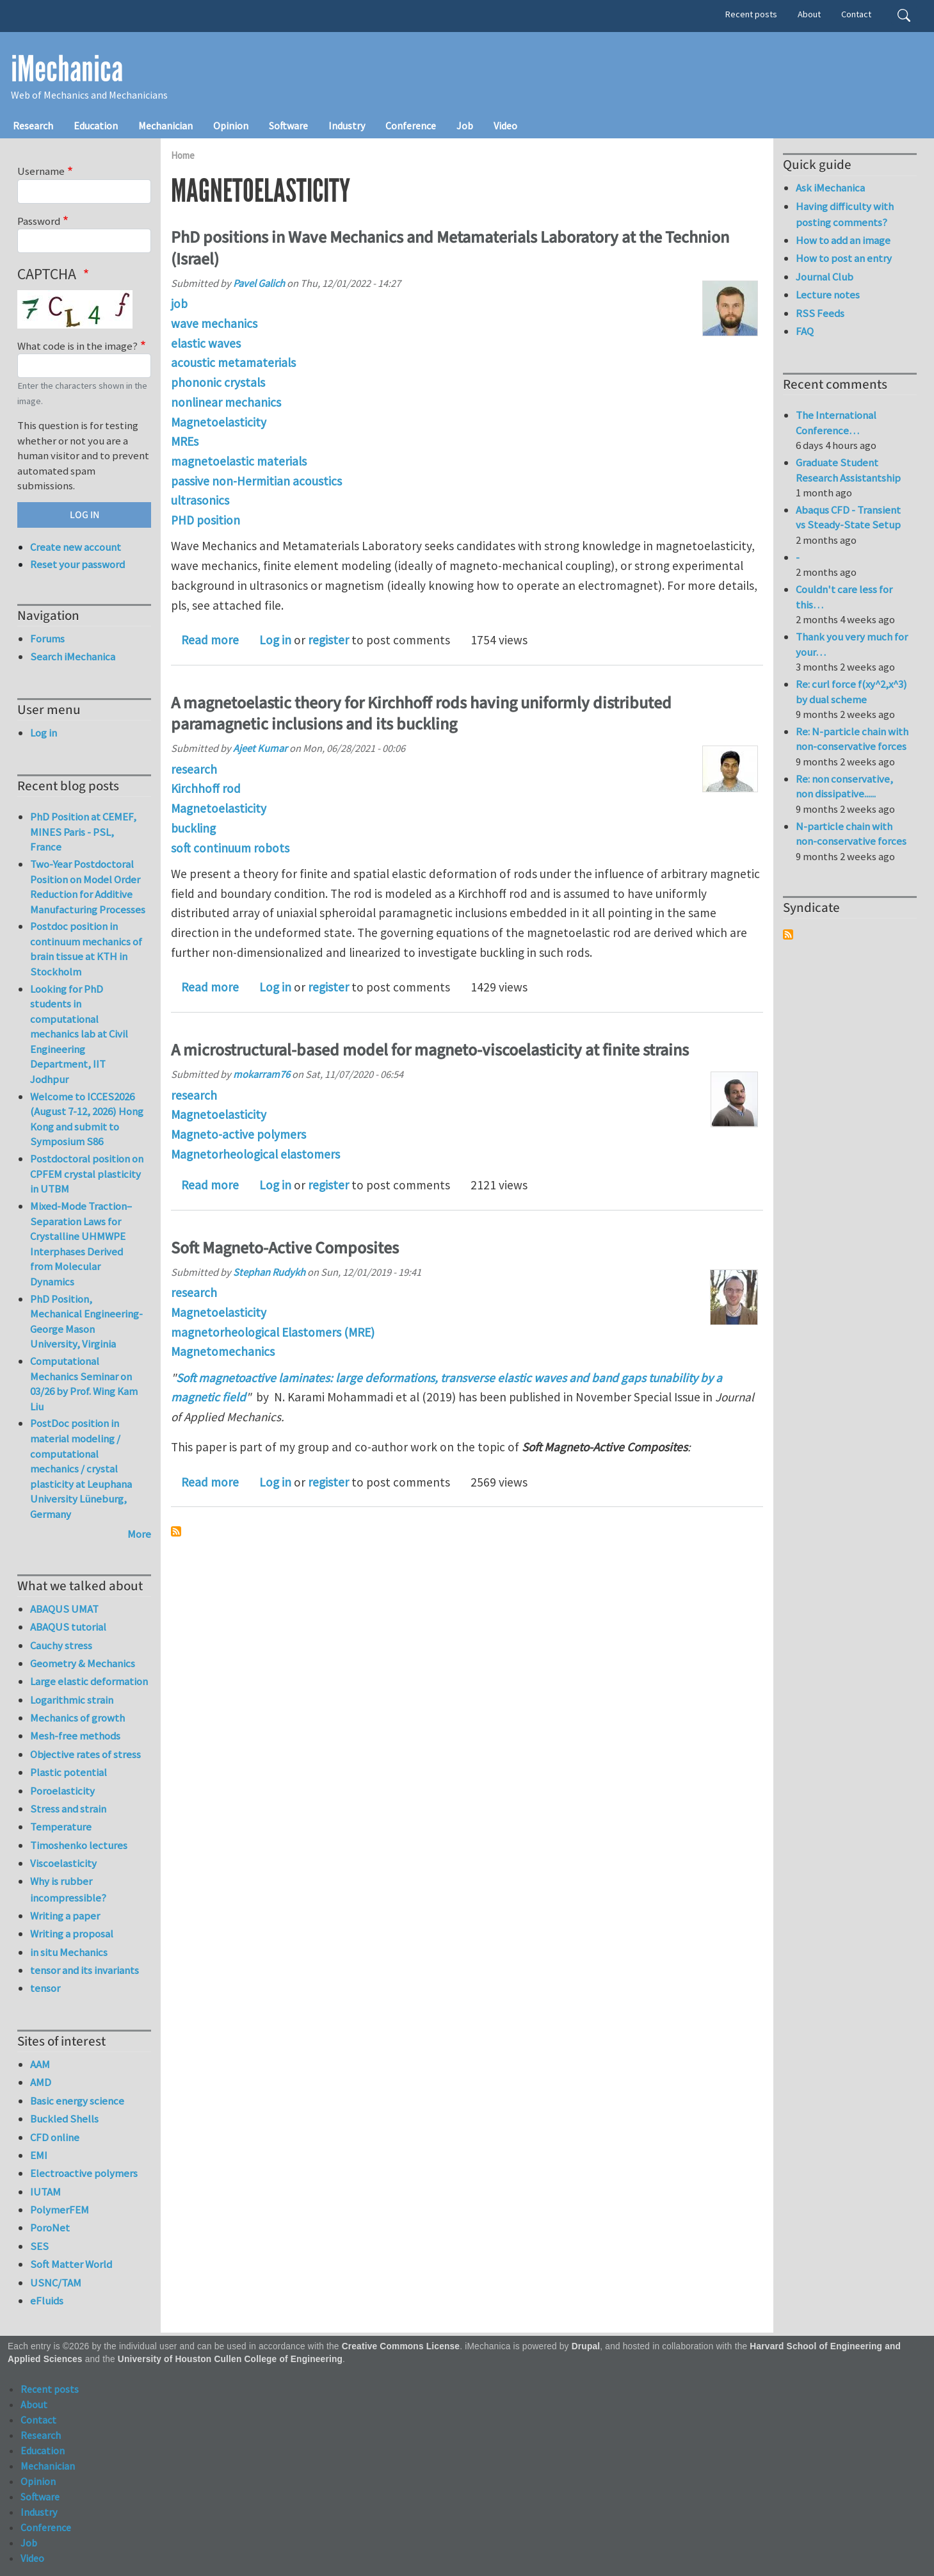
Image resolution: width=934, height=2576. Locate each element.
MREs (184, 441)
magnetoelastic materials (239, 461)
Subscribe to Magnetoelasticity (176, 1531)
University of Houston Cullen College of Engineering (230, 2359)
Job (464, 125)
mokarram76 (261, 1074)
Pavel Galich (259, 283)
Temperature (61, 1827)
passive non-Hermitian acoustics (256, 481)
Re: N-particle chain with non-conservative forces (852, 739)
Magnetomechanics (223, 1351)
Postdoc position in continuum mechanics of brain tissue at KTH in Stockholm (86, 949)
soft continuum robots (230, 848)
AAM (40, 2064)
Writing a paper (65, 1916)
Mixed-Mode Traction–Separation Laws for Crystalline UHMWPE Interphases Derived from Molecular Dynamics (81, 1244)
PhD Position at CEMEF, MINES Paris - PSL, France (83, 832)
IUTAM (45, 2192)
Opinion (230, 125)
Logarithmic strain (71, 1700)
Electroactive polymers (84, 2173)
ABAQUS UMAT (64, 1609)
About (809, 14)
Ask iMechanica (830, 188)
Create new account (75, 547)
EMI (38, 2155)
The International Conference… (836, 422)
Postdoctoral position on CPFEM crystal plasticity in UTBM (86, 1174)
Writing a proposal (71, 1934)
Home (183, 155)
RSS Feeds (820, 313)
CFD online (54, 2137)
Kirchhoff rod (206, 788)
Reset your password (77, 564)
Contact (856, 14)
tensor (45, 1988)
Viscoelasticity (63, 1863)
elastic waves (206, 343)
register (328, 640)
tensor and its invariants (84, 1970)
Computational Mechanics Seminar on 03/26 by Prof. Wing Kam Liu (84, 1384)
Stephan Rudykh (269, 1272)
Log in (275, 640)
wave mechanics (214, 323)
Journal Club (824, 277)
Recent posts (751, 14)
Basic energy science (77, 2101)
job (179, 303)
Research (33, 125)
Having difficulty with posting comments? (845, 214)
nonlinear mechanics (226, 402)
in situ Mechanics (69, 1952)
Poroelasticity (62, 1791)
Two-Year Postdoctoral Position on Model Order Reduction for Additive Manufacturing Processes (87, 887)
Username (41, 171)
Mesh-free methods (75, 1736)
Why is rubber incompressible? (68, 1889)
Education (96, 125)
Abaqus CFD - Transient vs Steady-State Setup (848, 517)
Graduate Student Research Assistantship (848, 470)
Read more (210, 640)
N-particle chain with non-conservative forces (851, 834)
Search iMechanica (72, 656)
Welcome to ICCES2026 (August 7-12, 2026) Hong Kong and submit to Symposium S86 (86, 1119)
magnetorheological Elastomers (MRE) (272, 1332)
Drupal (586, 2346)
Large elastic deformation (89, 1681)
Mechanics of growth (77, 1718)
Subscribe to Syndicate (788, 934)
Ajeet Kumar (260, 748)
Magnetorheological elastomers (255, 1154)
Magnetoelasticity (218, 422)
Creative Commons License (401, 2346)
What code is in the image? (77, 346)
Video (505, 125)
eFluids (46, 2301)
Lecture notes (828, 295)
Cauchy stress (61, 1645)
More (139, 1534)
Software (288, 125)
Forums (47, 639)
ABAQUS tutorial (68, 1627)
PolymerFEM (59, 2210)
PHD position (205, 520)
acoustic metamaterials (233, 362)
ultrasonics (200, 500)
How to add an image (843, 240)
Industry (346, 125)
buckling (193, 828)
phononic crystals (218, 382)
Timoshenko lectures (78, 1845)
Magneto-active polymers (238, 1134)
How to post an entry (844, 258)
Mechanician (165, 125)
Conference (410, 125)
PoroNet (50, 2228)
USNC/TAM (55, 2283)
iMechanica (67, 69)
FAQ (805, 331)
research (194, 769)
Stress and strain (68, 1809)
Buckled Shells (64, 2119)
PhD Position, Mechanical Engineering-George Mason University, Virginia (86, 1321)
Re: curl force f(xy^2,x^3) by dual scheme (851, 691)
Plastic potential (68, 1772)
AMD (40, 2082)
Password (38, 221)
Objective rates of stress (85, 1754)
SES (39, 2246)
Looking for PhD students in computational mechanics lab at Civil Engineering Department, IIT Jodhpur (79, 1034)
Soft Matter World (71, 2264)
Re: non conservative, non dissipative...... (844, 786)
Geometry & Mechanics (82, 1663)
